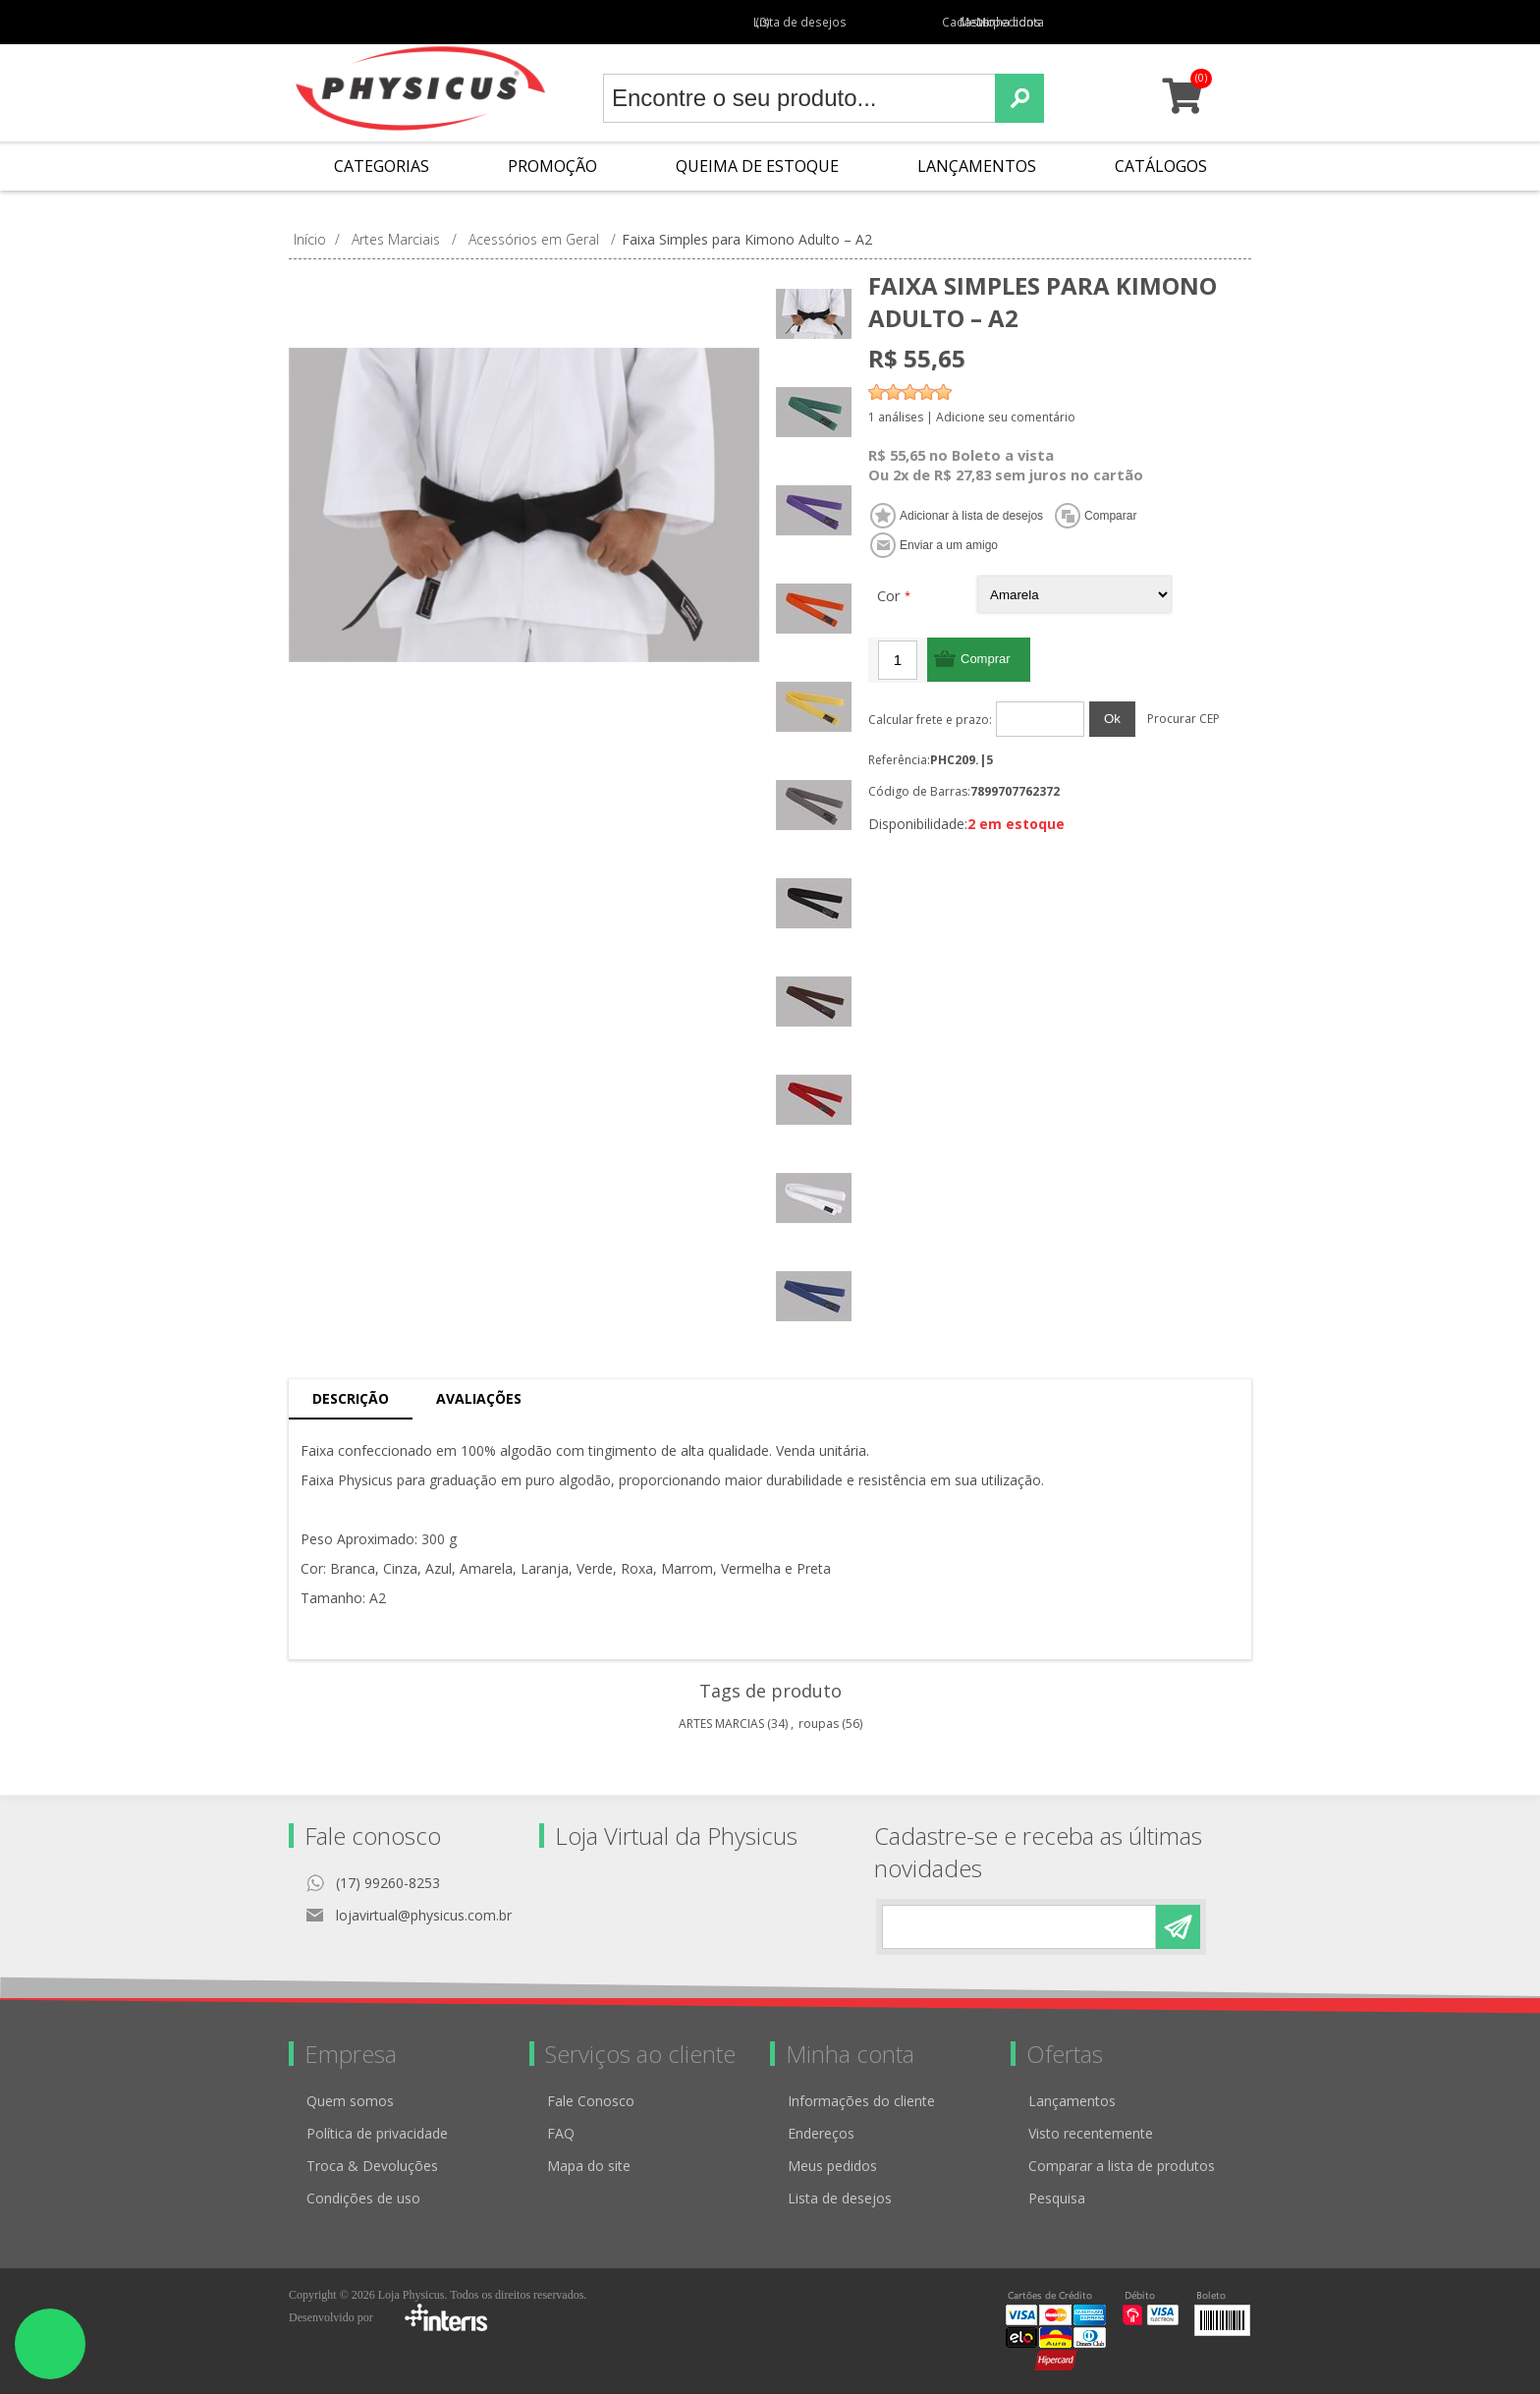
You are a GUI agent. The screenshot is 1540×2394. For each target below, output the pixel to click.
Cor (891, 595)
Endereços (821, 2133)
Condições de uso (363, 2198)
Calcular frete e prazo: (930, 719)
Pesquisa (1056, 2198)
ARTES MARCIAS (721, 1723)
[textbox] (799, 98)
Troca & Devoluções (372, 2165)
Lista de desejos (840, 2198)
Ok (1112, 718)
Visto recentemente (1090, 2133)
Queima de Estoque (757, 166)
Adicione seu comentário (1005, 417)
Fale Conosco (590, 2100)
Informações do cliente (861, 2100)
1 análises (895, 417)
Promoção (552, 166)
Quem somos (350, 2100)
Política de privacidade (377, 2133)
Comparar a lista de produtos (1121, 2165)
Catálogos (1161, 166)
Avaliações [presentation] (479, 1398)
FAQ (561, 2133)
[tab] (350, 1399)
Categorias (381, 166)
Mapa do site (589, 2165)
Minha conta (1075, 22)
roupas (818, 1723)
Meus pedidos (983, 22)
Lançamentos (976, 166)
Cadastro (900, 22)
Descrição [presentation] (350, 1398)
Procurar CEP (1183, 718)
